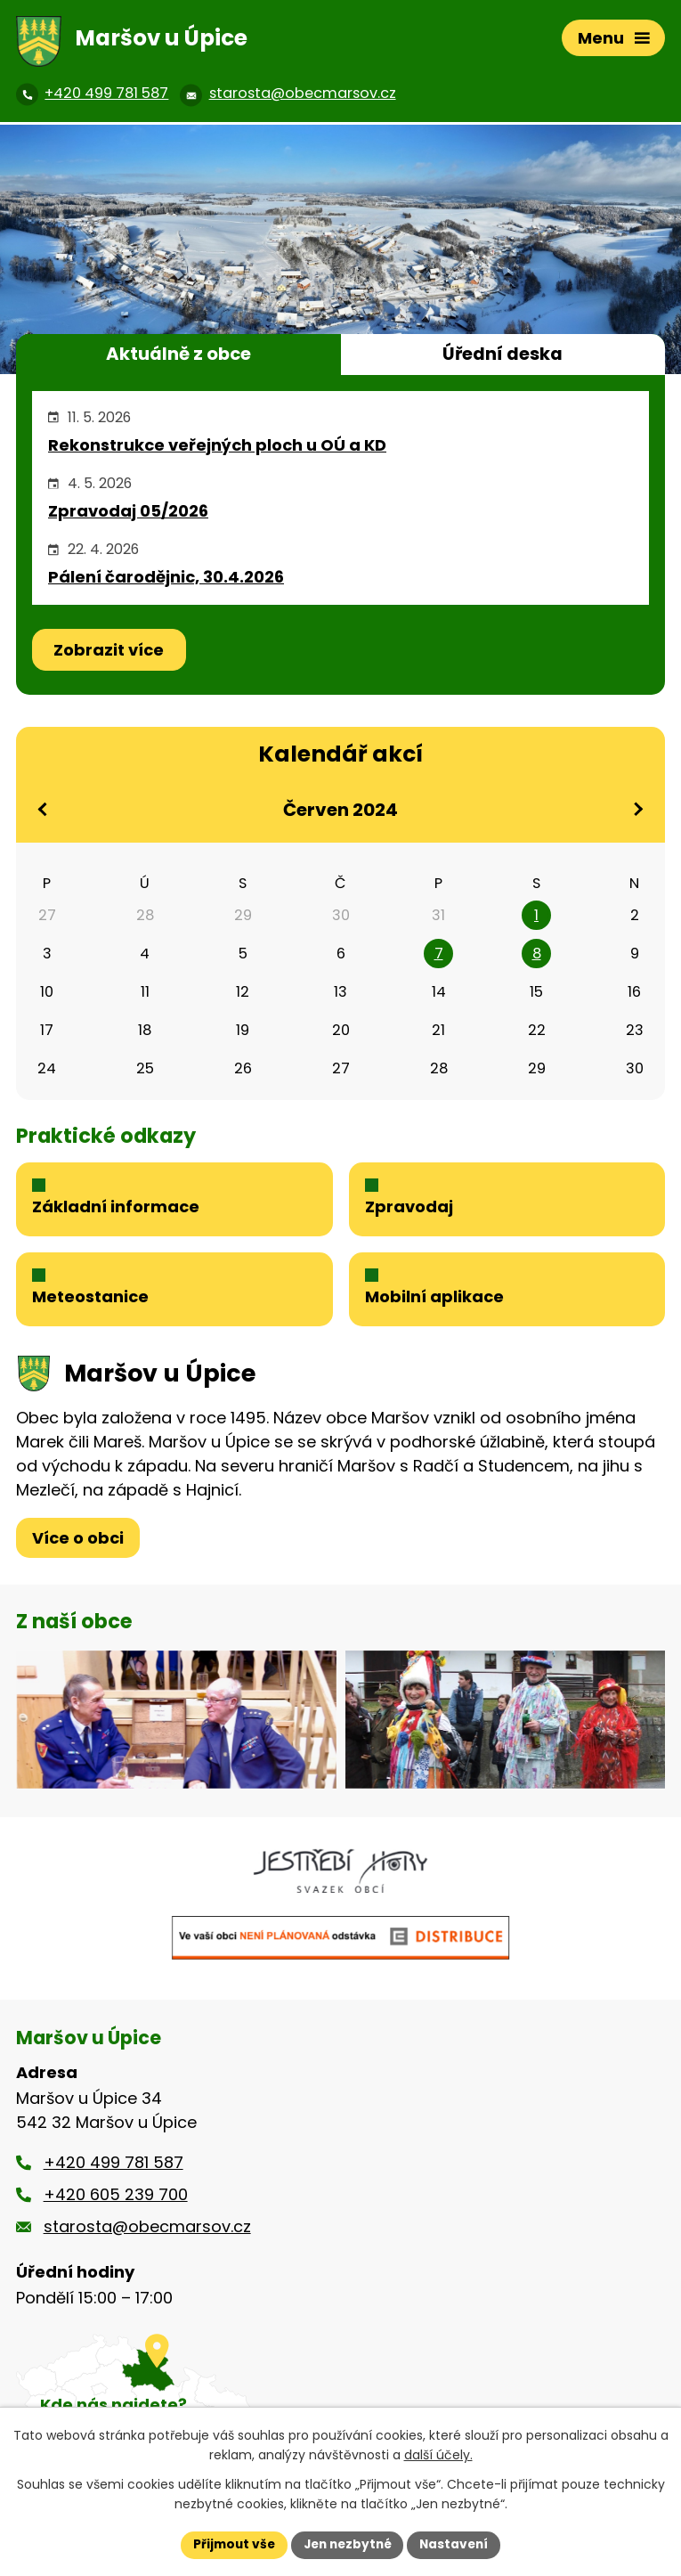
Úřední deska (502, 353)
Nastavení (458, 2544)
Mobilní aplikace (434, 1303)
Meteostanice (90, 1303)
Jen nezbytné (347, 2544)
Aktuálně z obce (178, 353)
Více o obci (78, 1543)
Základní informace (115, 1209)
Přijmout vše (230, 2544)
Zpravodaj (409, 1209)
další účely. (438, 2455)
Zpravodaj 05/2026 (128, 511)
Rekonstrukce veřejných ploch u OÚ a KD (217, 445)
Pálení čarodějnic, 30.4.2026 (166, 577)
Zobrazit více (108, 650)
